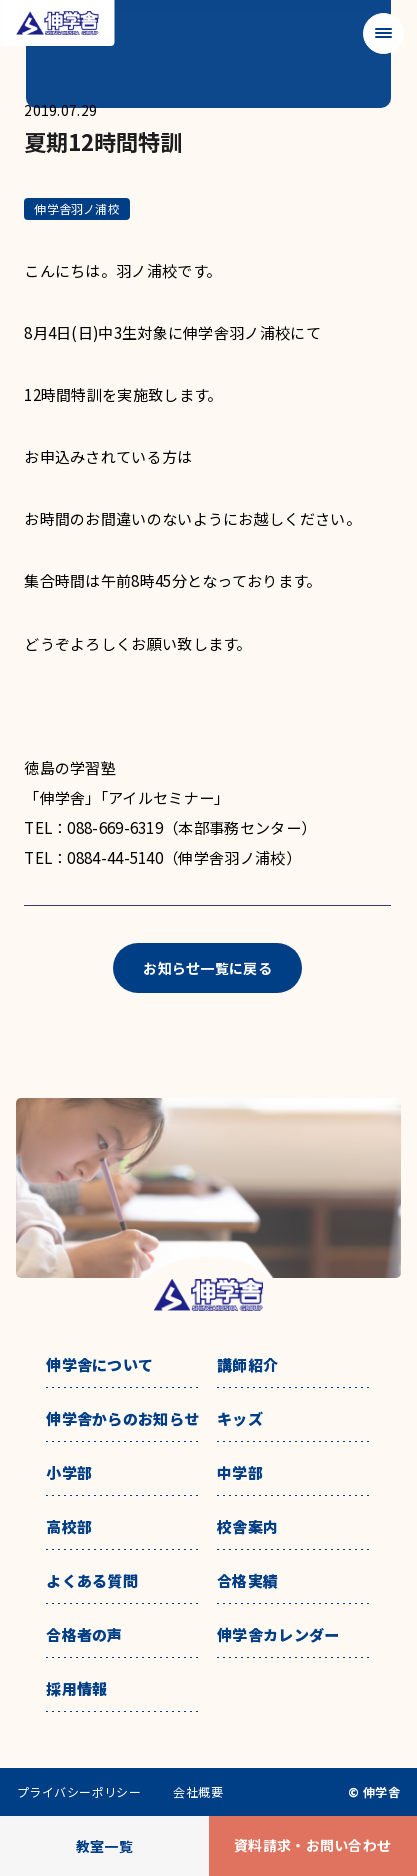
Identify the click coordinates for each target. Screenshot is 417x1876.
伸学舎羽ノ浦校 (77, 208)
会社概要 (198, 1792)
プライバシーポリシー (79, 1792)
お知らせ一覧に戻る (207, 968)
